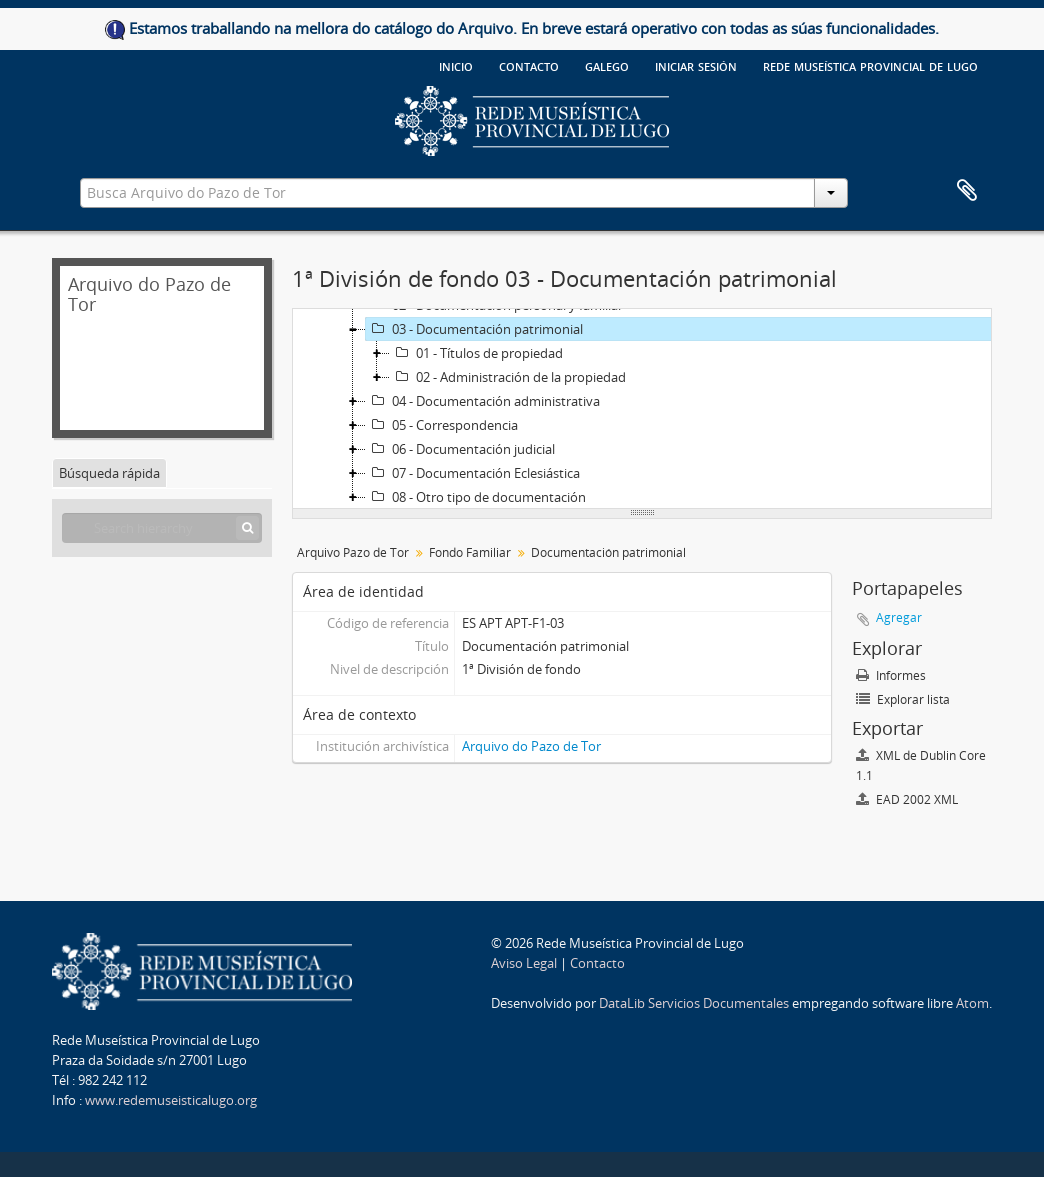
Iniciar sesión (696, 65)
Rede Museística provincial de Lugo (870, 65)
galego (607, 65)
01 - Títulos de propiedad (476, 353)
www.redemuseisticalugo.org (171, 1100)
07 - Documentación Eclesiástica (473, 473)
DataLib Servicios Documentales (694, 1003)
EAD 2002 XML (907, 799)
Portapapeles (967, 191)
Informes (891, 675)
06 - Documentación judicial (460, 449)
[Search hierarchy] (162, 528)
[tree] (642, 409)
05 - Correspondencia (442, 425)
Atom (972, 1003)
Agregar (899, 617)
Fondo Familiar (470, 552)
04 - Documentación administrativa (483, 401)
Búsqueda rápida (109, 473)
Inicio (456, 65)
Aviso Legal (524, 963)
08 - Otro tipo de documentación (476, 497)
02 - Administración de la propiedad (508, 377)
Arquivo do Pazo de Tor (531, 746)
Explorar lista (903, 699)
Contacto (529, 65)
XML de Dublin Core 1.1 (921, 765)
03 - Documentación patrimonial (474, 329)
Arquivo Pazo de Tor (353, 552)
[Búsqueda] (247, 528)
